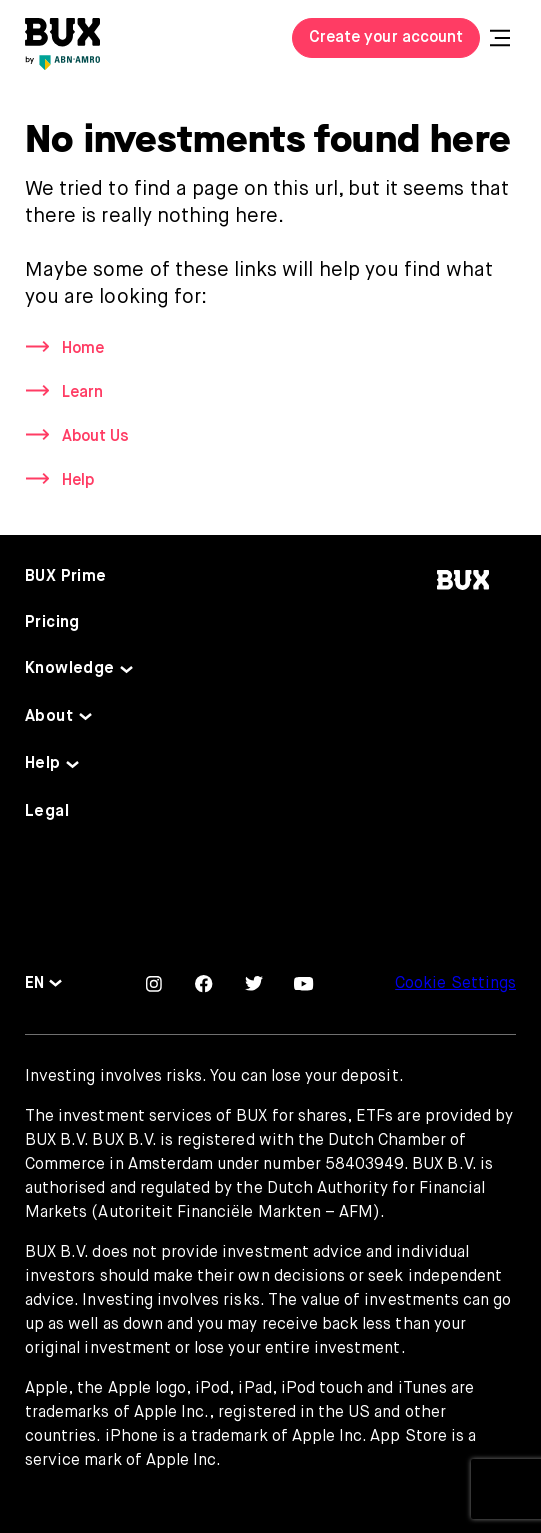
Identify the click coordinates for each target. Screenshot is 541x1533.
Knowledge (70, 669)
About (49, 717)
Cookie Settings (455, 984)
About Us (95, 437)
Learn (82, 393)
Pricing (52, 623)
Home (83, 349)
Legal (47, 812)
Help (78, 481)
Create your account (386, 38)
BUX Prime (66, 577)
